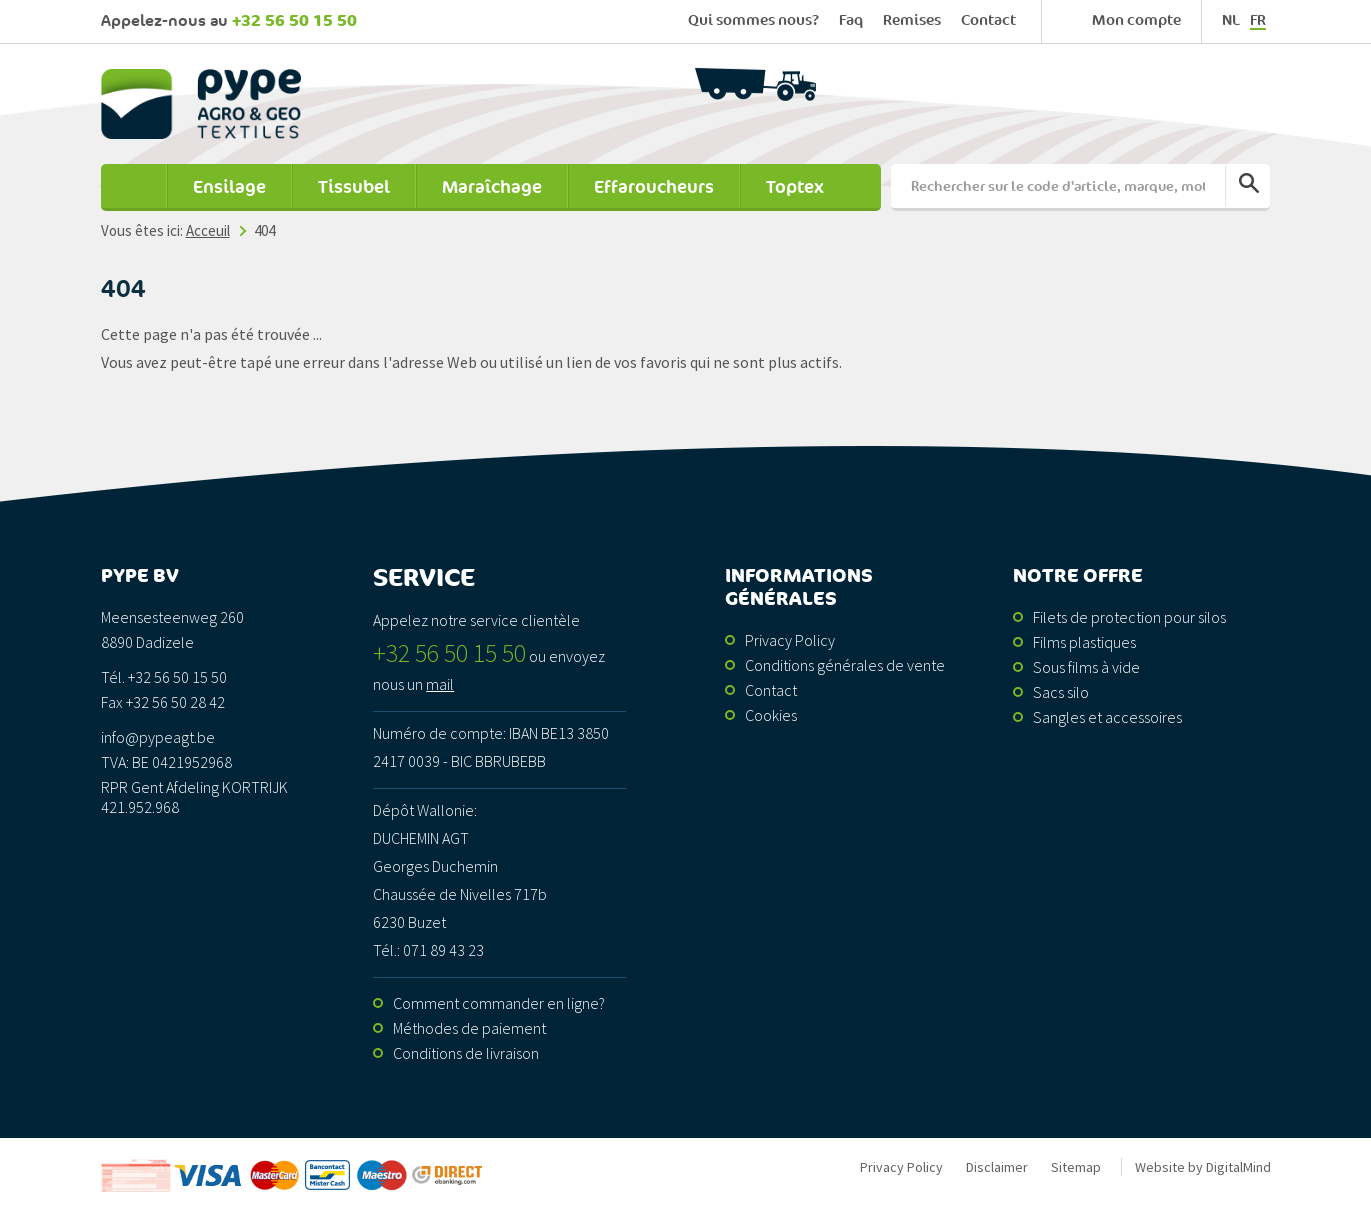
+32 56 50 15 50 (294, 21)
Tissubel (354, 187)
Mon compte (1136, 20)
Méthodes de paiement (469, 1028)
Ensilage (229, 187)
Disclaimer (997, 1167)
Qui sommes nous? (753, 20)
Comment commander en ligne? (499, 1003)
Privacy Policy (790, 640)
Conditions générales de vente (845, 665)
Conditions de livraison (466, 1053)
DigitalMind (1238, 1167)
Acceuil (133, 187)
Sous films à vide (1086, 667)
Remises (912, 20)
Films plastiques (1084, 642)
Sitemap (1076, 1167)
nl (1231, 20)
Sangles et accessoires (1107, 717)
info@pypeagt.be (158, 737)
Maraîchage (492, 187)
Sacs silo (1061, 692)
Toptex (795, 187)
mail (440, 684)
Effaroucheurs (654, 187)
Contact (988, 20)
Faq (851, 20)
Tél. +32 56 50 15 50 (164, 677)
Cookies (771, 715)
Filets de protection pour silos (1129, 617)
